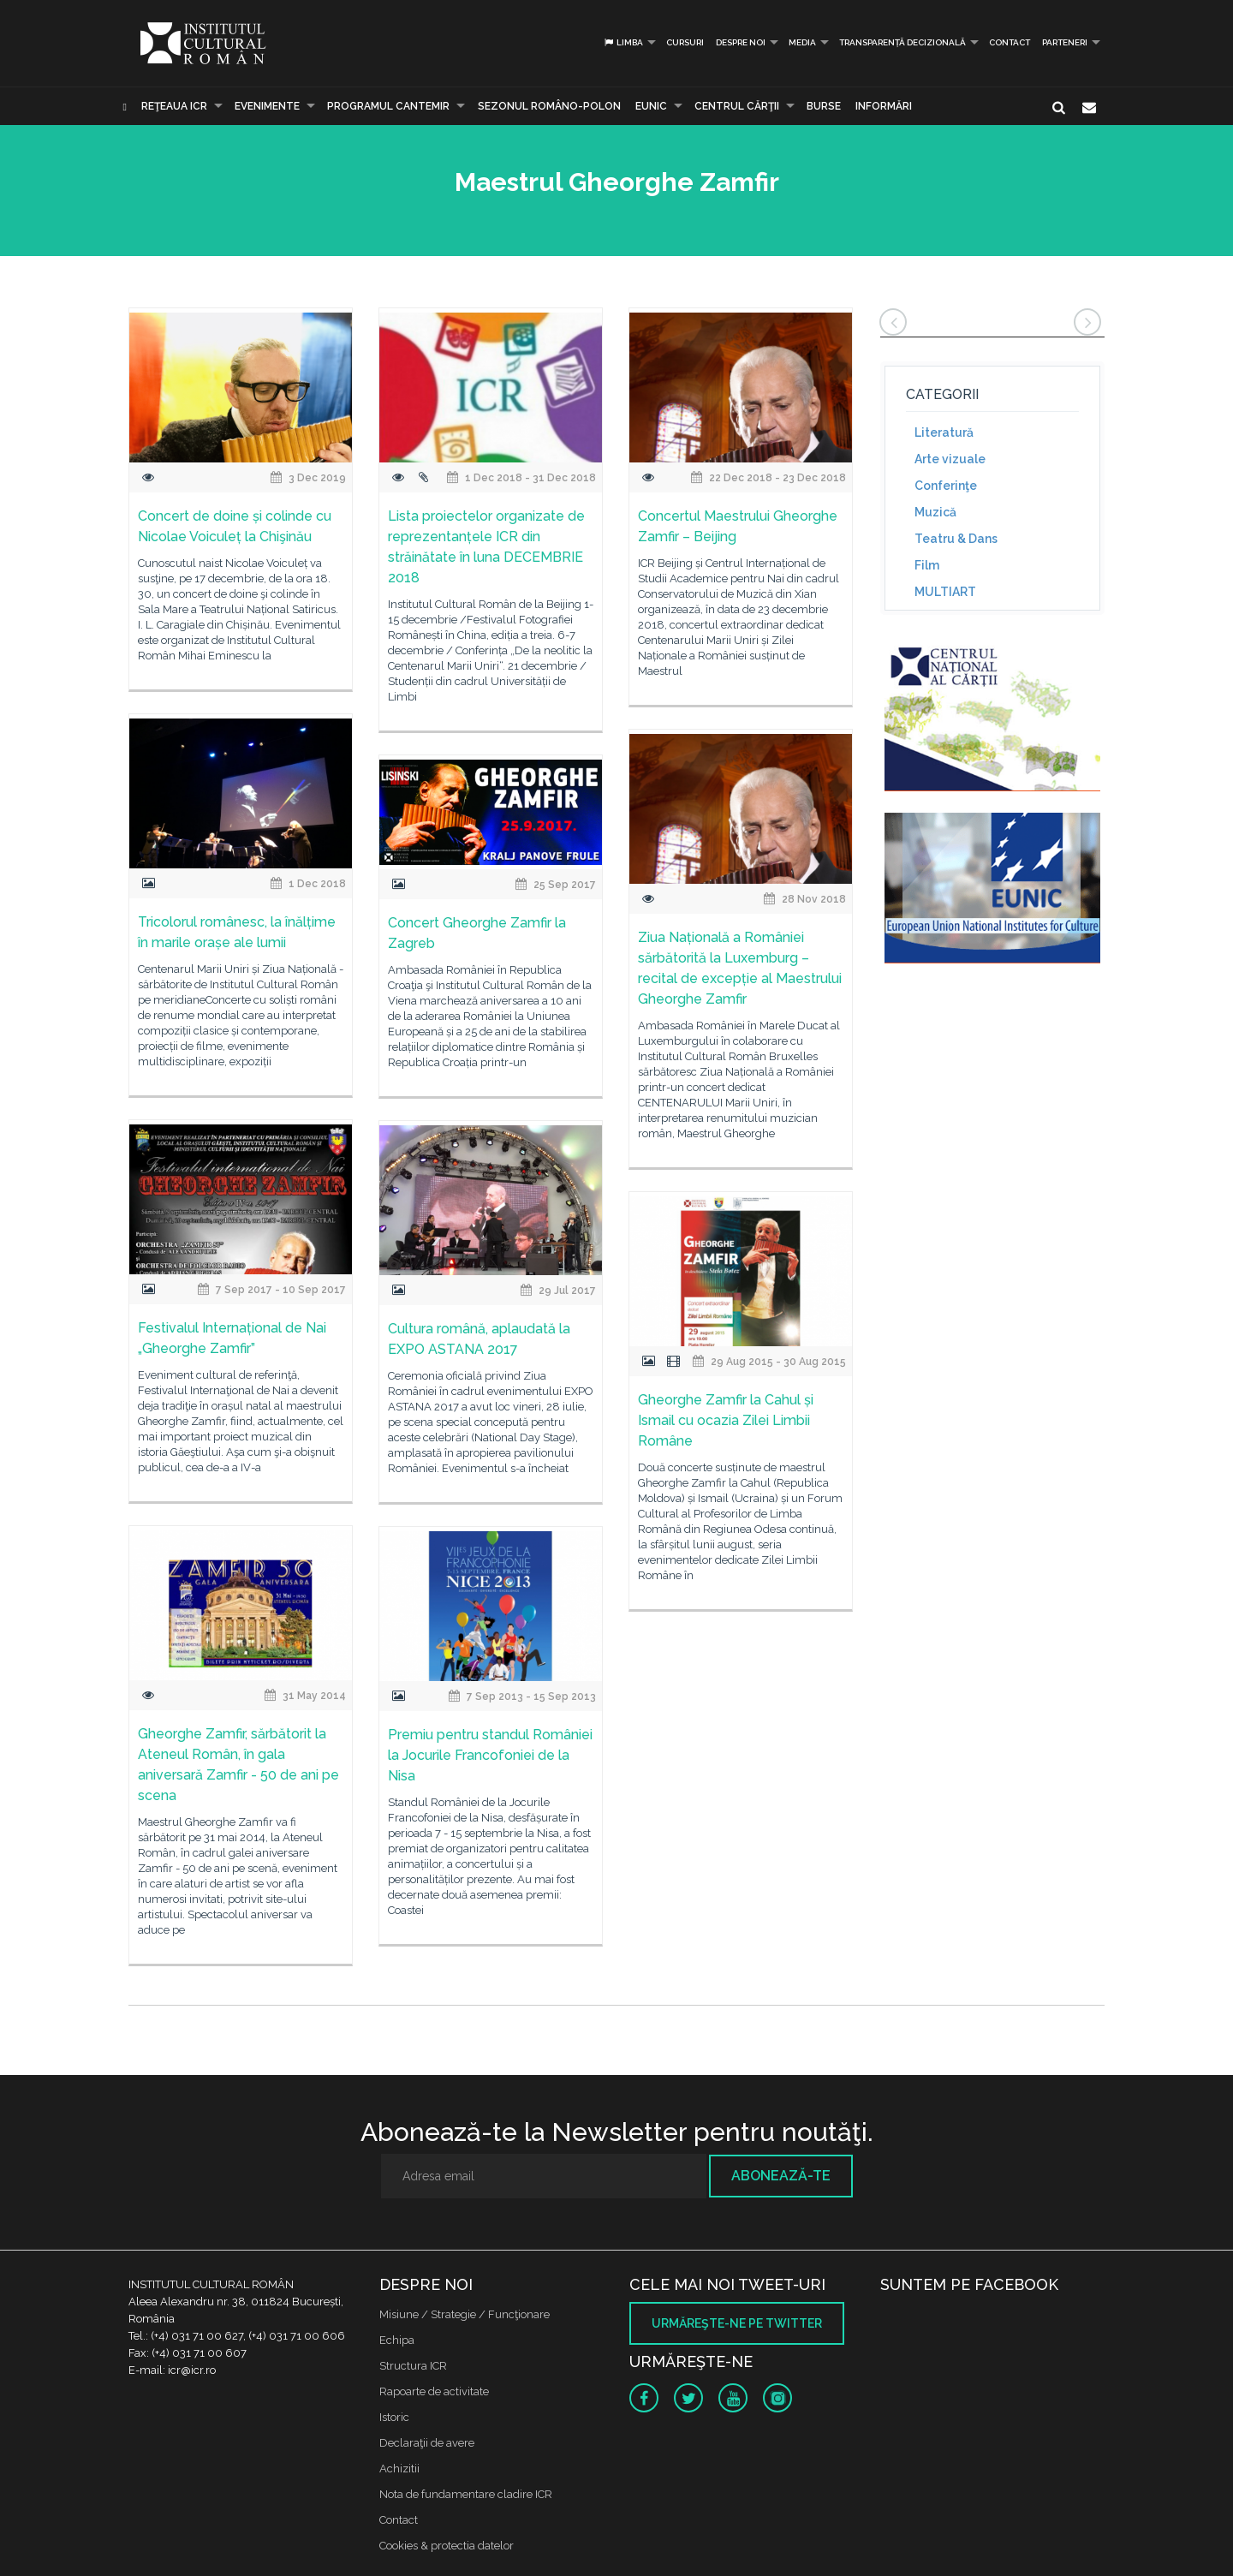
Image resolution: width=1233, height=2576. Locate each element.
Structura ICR (413, 2365)
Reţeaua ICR (174, 106)
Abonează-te (781, 2176)
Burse (824, 106)
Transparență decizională (902, 42)
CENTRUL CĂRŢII (736, 106)
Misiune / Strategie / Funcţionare (464, 2314)
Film (926, 565)
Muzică (935, 512)
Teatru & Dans (956, 539)
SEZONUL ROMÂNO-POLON (549, 106)
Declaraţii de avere (426, 2442)
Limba (623, 42)
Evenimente (267, 106)
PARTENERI (1064, 42)
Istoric (394, 2417)
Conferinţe (945, 485)
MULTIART (945, 592)
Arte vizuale (950, 459)
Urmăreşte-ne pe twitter (737, 2323)
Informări (883, 106)
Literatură (944, 432)
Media (802, 42)
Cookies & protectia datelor (446, 2545)
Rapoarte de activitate (434, 2391)
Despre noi (740, 42)
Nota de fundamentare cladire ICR (465, 2494)
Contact (1009, 42)
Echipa (396, 2340)
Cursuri (685, 42)
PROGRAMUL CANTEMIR (388, 106)
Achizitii (399, 2468)
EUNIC (651, 106)
